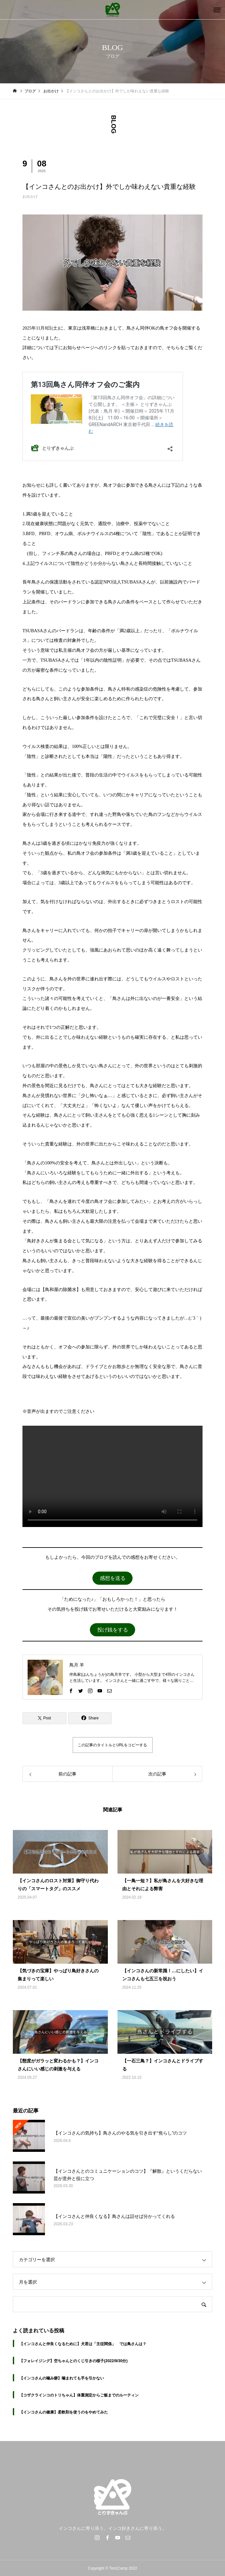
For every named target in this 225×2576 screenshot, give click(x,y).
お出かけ (30, 196)
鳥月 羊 (76, 1665)
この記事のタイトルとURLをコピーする (112, 1745)
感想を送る (112, 1578)
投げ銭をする (112, 1629)
